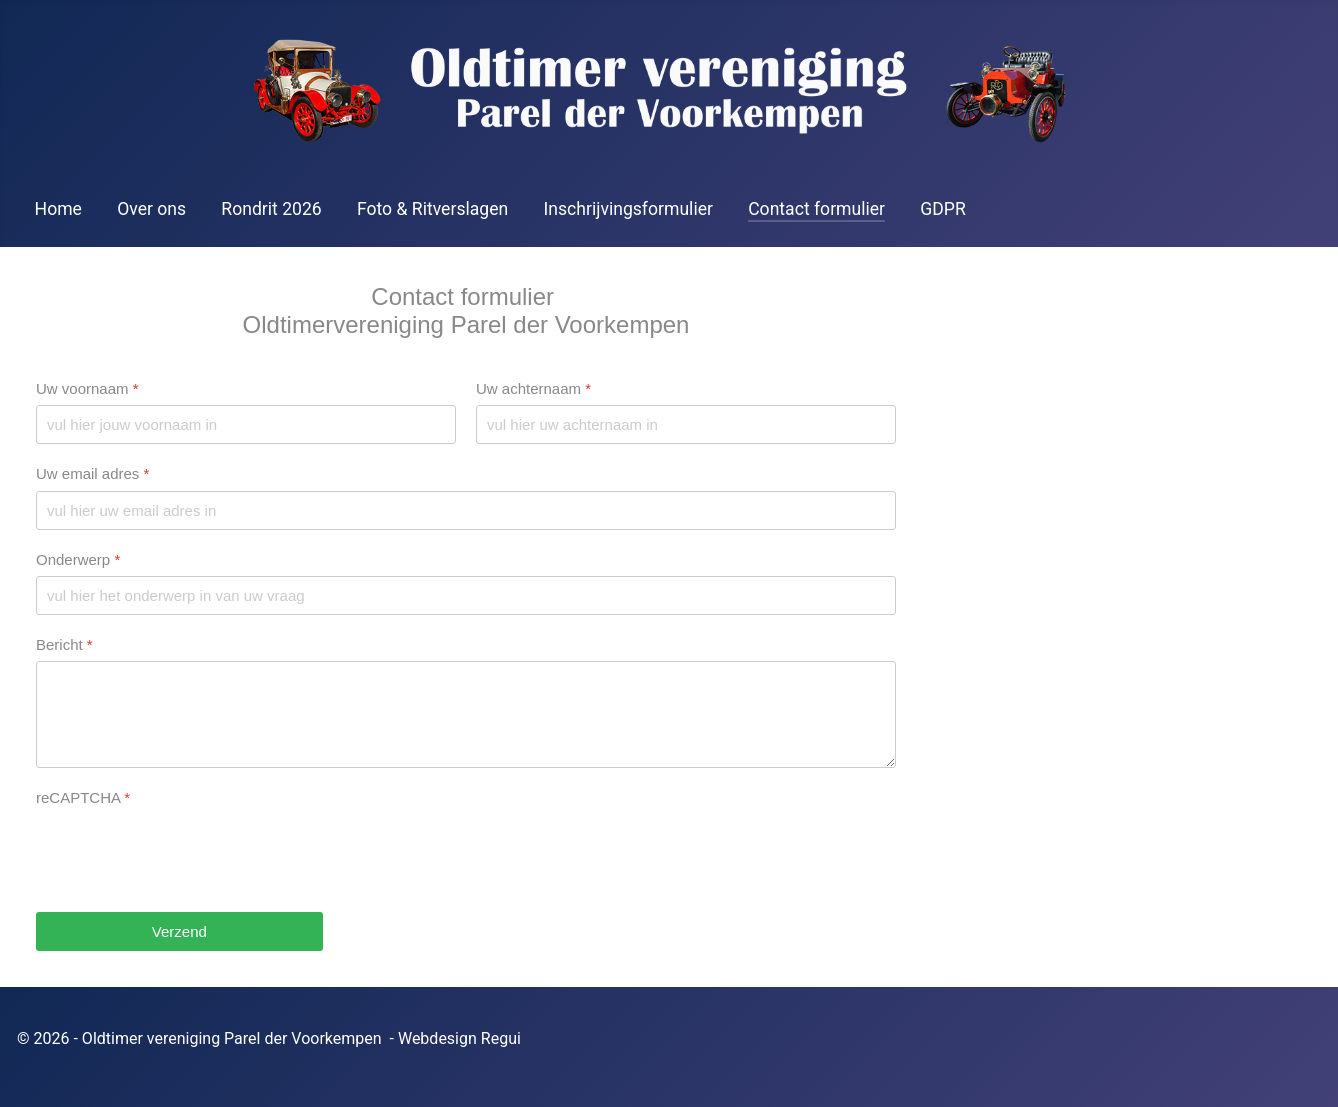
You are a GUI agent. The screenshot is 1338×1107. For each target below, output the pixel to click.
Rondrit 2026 (271, 209)
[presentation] (188, 853)
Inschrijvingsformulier (628, 209)
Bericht (64, 643)
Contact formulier (816, 209)
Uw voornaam (87, 388)
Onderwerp (78, 558)
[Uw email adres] (466, 509)
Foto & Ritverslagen (432, 209)
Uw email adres (92, 473)
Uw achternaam (533, 388)
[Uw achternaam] (686, 424)
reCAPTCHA (83, 797)
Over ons (151, 209)
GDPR (942, 209)
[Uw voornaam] (246, 424)
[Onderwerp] (466, 594)
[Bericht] (466, 714)
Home (58, 209)
